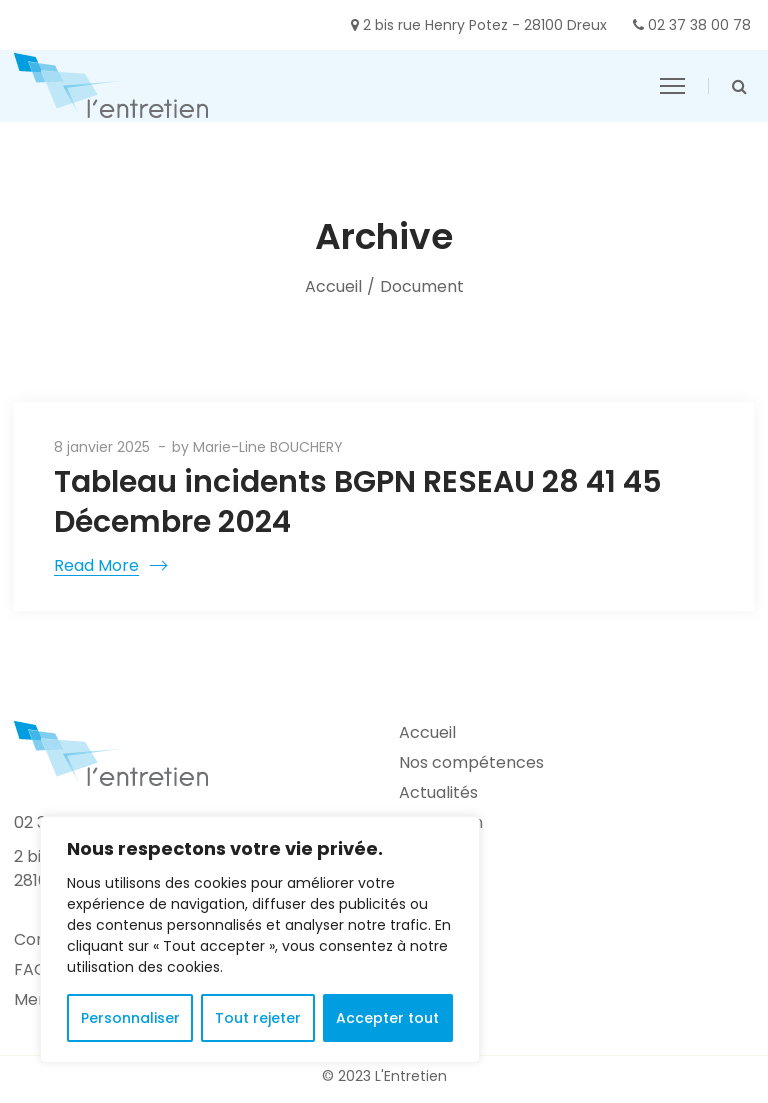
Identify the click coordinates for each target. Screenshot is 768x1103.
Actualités (438, 792)
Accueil (333, 286)
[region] (260, 939)
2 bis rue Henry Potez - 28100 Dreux (485, 25)
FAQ (30, 969)
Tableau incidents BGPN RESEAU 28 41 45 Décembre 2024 (358, 502)
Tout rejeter (258, 1018)
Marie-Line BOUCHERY (268, 447)
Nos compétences (471, 762)
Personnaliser (130, 1018)
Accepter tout (387, 1018)
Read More (96, 565)
